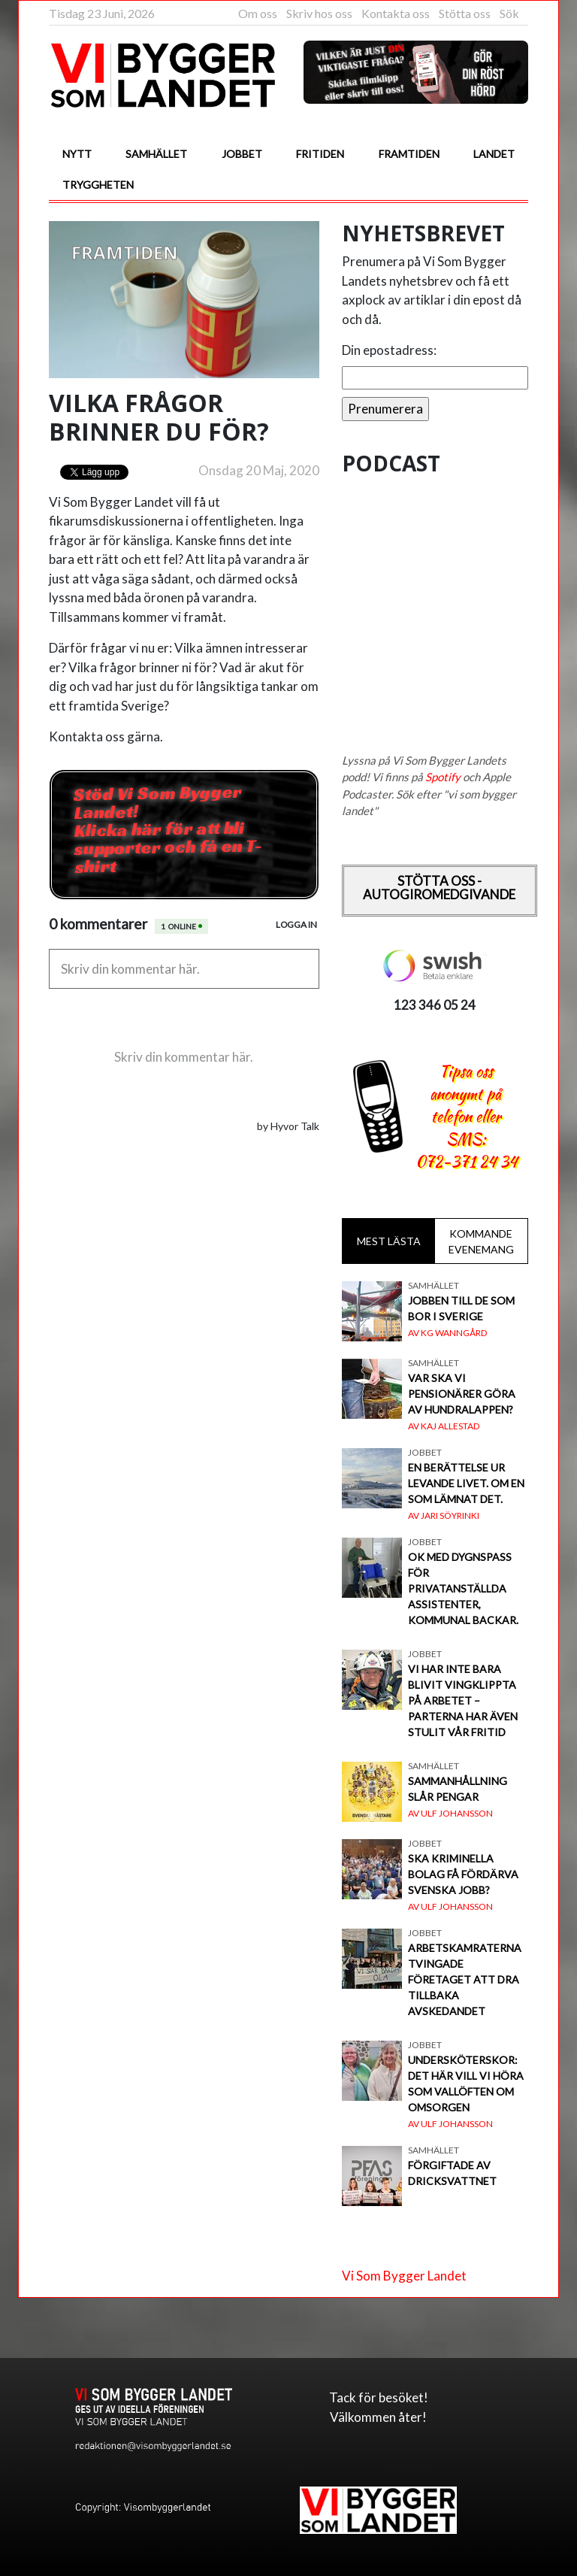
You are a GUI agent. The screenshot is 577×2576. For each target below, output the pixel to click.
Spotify (443, 776)
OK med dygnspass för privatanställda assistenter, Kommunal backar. (463, 1588)
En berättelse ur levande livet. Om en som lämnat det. (466, 1483)
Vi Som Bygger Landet (404, 2276)
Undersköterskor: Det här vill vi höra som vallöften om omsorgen (466, 2083)
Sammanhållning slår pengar (457, 1788)
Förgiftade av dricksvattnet (452, 2173)
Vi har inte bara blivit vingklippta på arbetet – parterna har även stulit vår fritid (463, 1700)
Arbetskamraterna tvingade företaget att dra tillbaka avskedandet (464, 1979)
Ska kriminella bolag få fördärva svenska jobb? (463, 1874)
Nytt (77, 153)
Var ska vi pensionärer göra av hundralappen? (461, 1393)
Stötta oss (465, 13)
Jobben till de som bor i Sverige (461, 1308)
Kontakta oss (395, 13)
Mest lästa (389, 1241)
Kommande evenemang (481, 1241)
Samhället (156, 153)
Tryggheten (98, 184)
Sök (509, 13)
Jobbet (242, 153)
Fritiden (320, 153)
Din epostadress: (389, 350)
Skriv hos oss (319, 13)
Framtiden (409, 153)
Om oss (257, 13)
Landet (494, 153)
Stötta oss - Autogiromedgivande (439, 888)
